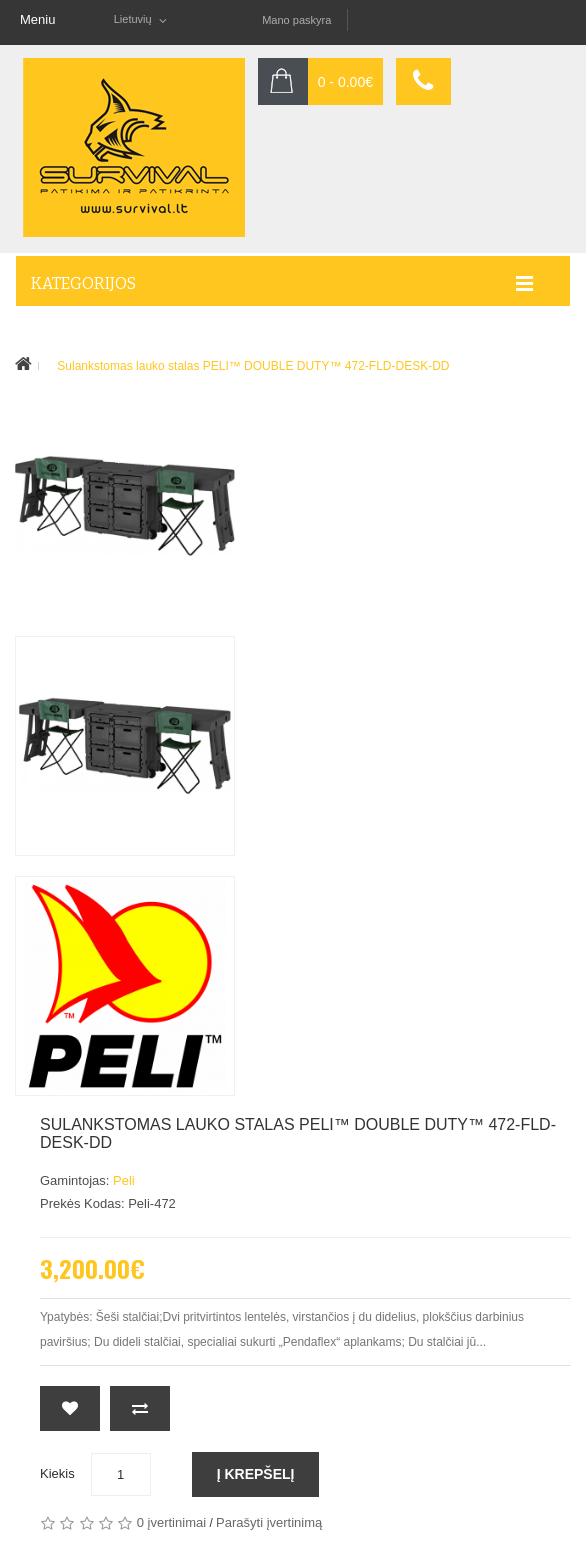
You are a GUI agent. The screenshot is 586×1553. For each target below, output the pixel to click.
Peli (124, 1180)
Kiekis (57, 1473)
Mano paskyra (296, 20)
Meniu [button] (37, 19)
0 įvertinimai (171, 1522)
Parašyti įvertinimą (269, 1522)
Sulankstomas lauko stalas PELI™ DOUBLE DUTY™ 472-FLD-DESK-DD (253, 366)
